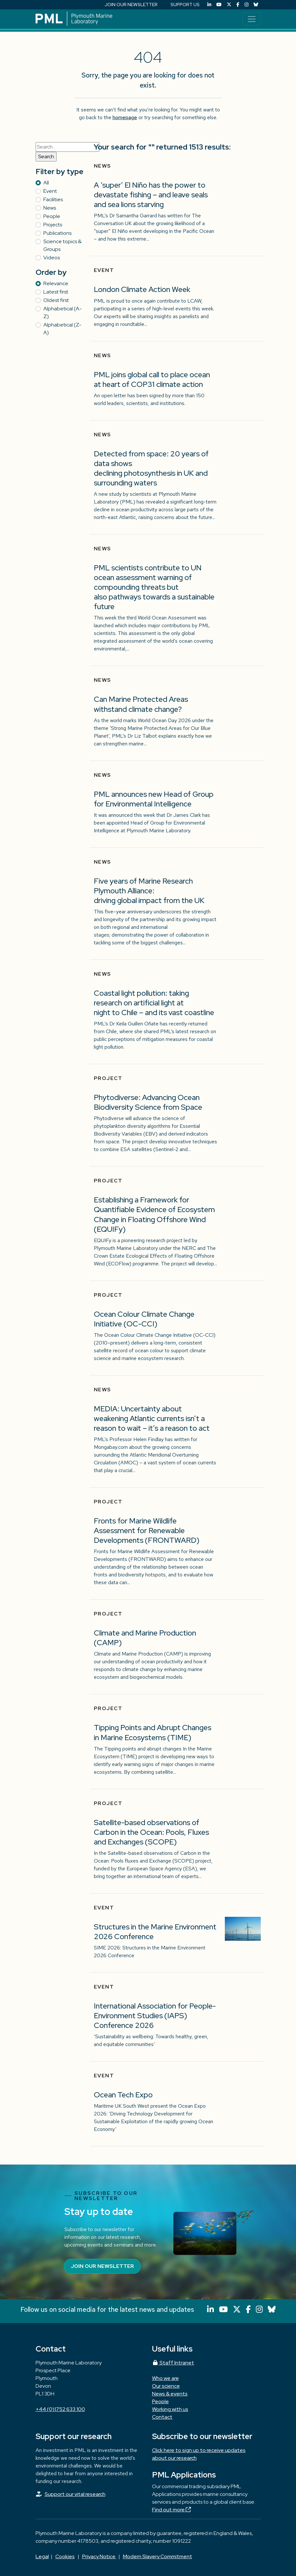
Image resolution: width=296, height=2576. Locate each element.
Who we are (165, 2378)
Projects (52, 224)
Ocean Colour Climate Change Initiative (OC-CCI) (144, 1319)
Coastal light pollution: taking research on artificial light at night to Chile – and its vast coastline (155, 1002)
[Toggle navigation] (252, 19)
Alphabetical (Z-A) (62, 328)
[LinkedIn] (209, 4)
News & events (170, 2393)
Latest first (55, 291)
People (51, 216)
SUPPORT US (185, 4)
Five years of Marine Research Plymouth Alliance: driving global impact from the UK (149, 890)
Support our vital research (75, 2494)
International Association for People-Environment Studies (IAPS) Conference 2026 (155, 2015)
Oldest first (56, 300)
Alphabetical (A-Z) (62, 312)
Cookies (65, 2556)
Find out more (171, 2509)
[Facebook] (237, 4)
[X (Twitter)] (229, 4)
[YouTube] (219, 4)
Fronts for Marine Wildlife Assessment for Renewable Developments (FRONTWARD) (146, 1530)
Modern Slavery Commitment (157, 2556)
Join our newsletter (102, 2266)
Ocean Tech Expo (123, 2095)
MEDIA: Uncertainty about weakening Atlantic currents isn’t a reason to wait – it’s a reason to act (152, 1418)
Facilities (53, 199)
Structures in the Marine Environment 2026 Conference (155, 1931)
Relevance (55, 283)
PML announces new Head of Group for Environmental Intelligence (154, 799)
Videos (51, 257)
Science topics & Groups (62, 245)
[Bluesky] (256, 4)
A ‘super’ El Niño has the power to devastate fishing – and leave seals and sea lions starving (151, 194)
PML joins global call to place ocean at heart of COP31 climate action (152, 379)
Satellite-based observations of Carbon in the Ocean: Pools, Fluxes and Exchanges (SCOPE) (151, 1832)
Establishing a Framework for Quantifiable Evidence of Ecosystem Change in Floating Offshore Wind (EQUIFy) (154, 1214)
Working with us (170, 2409)
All (46, 182)
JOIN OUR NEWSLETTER (131, 4)
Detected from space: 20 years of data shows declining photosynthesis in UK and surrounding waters (151, 468)
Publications (57, 233)
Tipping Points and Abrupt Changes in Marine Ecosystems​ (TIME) (152, 1732)
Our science (166, 2386)
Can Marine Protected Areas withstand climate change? (141, 704)
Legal (42, 2556)
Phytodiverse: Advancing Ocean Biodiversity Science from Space (148, 1102)
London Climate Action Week (142, 289)
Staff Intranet (173, 2362)
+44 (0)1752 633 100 (60, 2409)
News (49, 207)
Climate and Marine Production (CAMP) (145, 1637)
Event (50, 191)
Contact (162, 2417)
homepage (125, 117)
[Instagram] (246, 4)
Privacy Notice (99, 2556)
